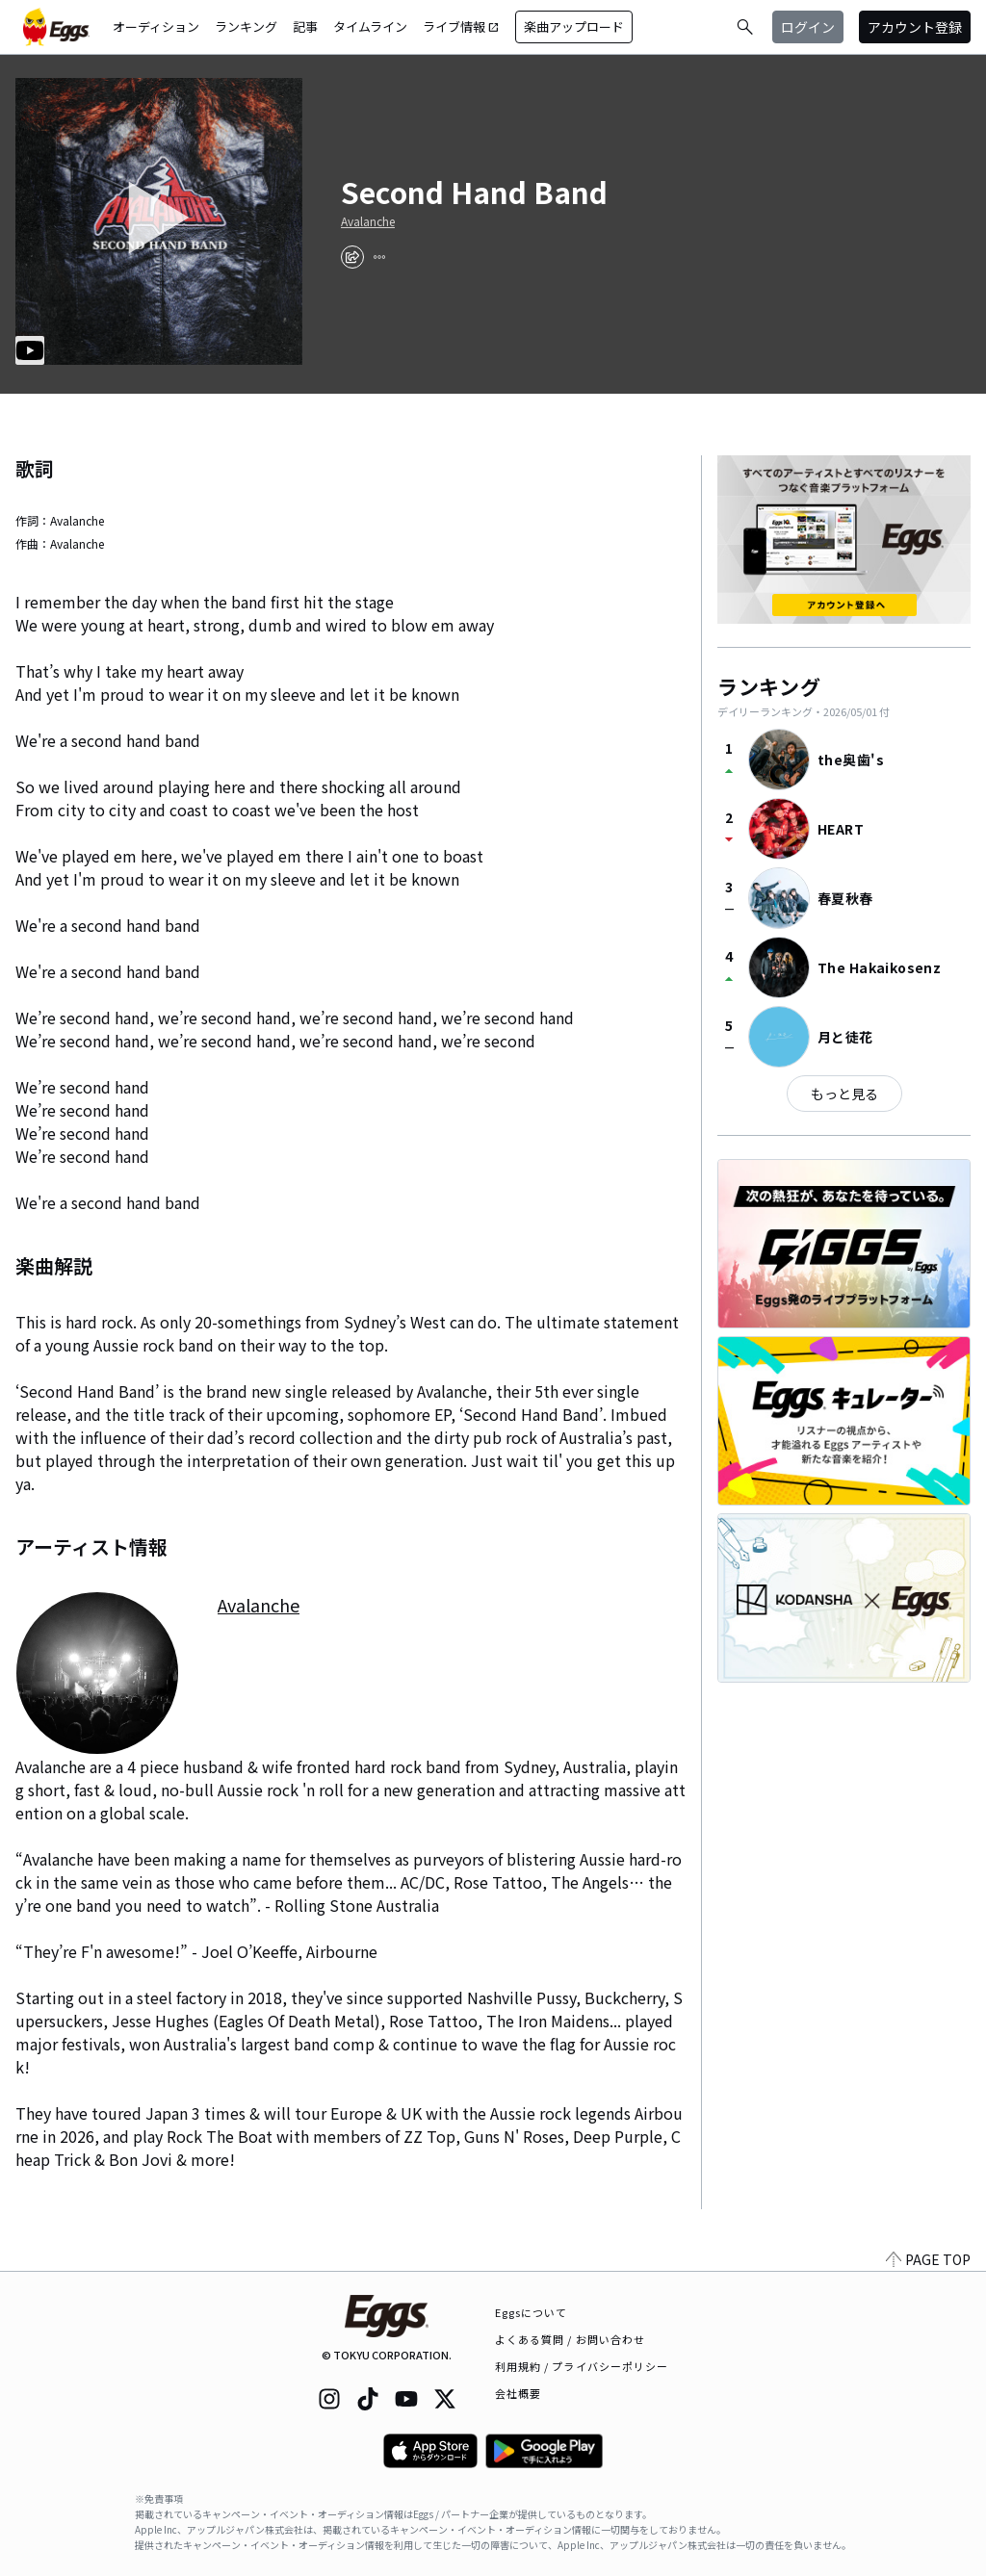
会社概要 (518, 2393)
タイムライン (370, 26)
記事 (305, 26)
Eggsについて (531, 2312)
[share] (352, 257)
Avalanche (368, 221)
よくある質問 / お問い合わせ (570, 2339)
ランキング (246, 26)
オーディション (156, 26)
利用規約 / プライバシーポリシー (582, 2366)
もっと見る (844, 1093)
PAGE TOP (928, 2259)
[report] (379, 257)
